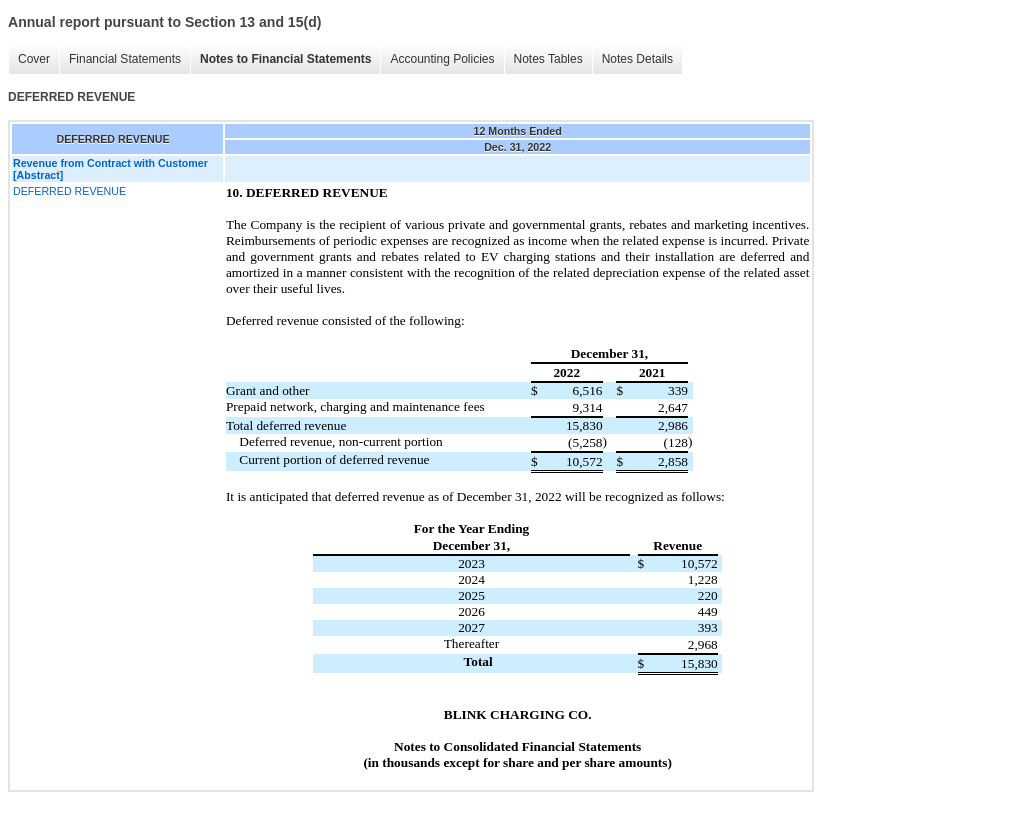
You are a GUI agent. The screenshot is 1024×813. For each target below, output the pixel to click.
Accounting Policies (442, 59)
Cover (34, 59)
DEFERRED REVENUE (69, 191)
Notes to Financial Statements (285, 59)
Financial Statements (125, 59)
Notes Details (637, 59)
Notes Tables (548, 59)
